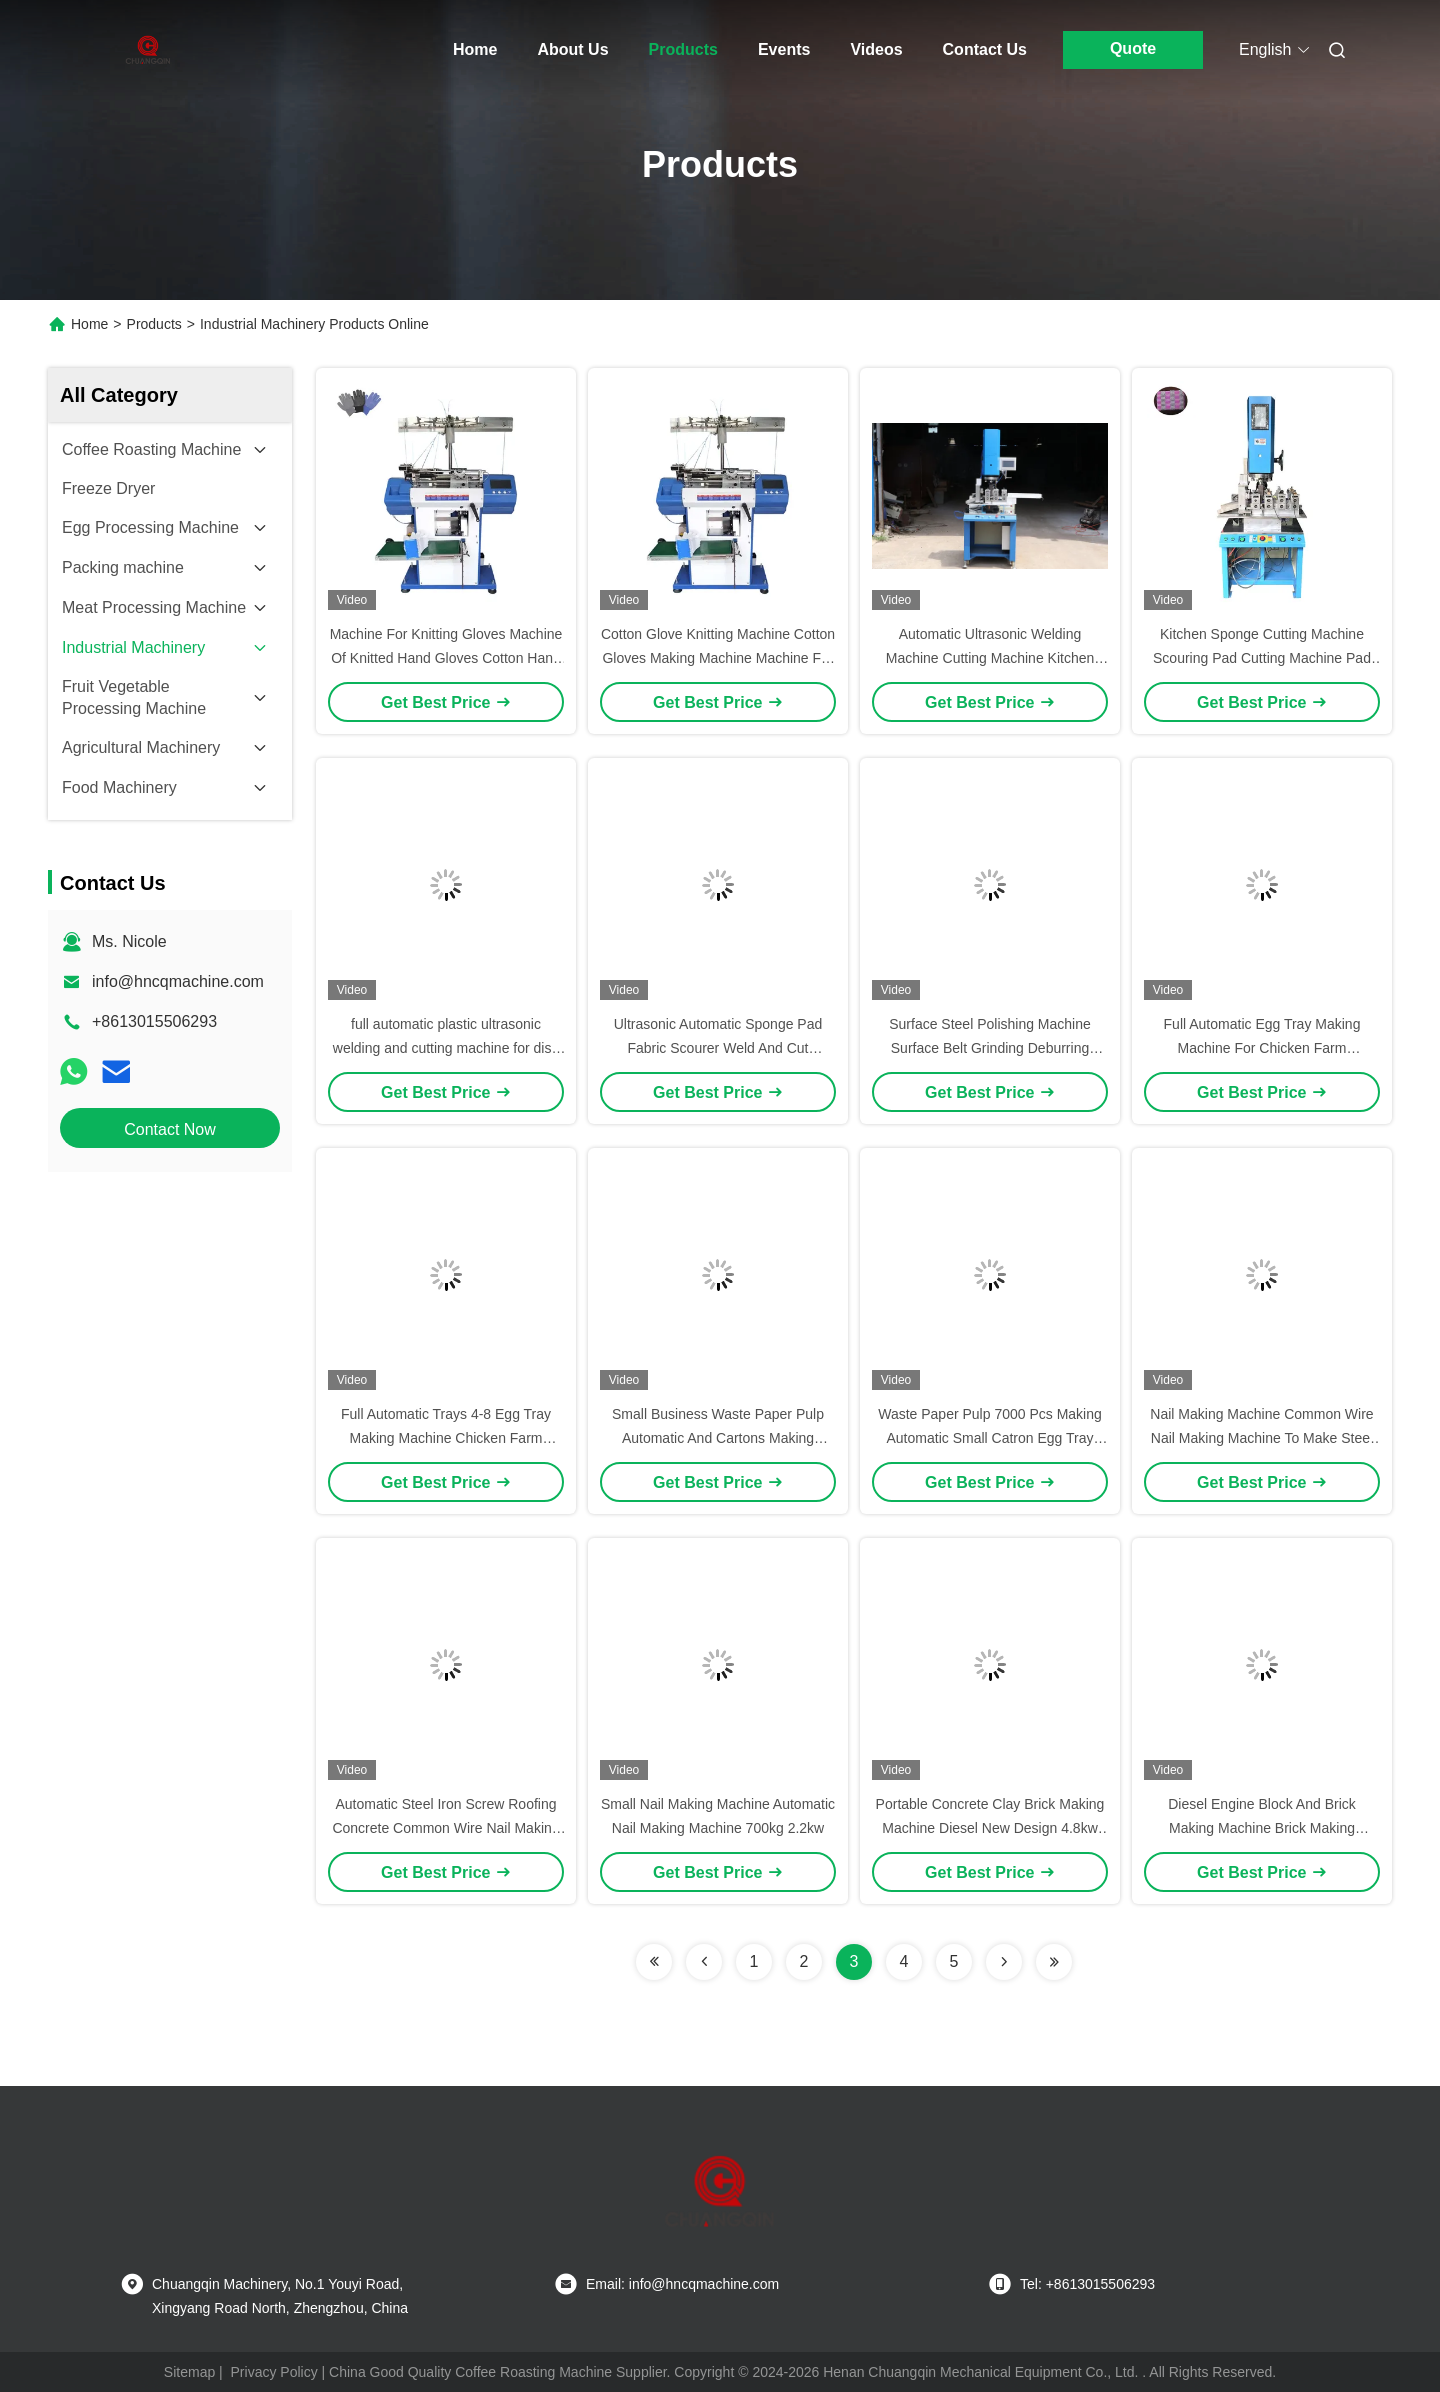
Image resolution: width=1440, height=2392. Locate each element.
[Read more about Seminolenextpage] (654, 1962)
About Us (572, 49)
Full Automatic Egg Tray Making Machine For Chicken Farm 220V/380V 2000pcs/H (1262, 1048)
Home (475, 49)
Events (784, 49)
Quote (1133, 48)
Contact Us (985, 49)
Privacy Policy (274, 2372)
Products (683, 49)
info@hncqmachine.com (178, 981)
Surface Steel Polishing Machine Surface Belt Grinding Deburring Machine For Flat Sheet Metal (990, 1048)
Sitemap (189, 2372)
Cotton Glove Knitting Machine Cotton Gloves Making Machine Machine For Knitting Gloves (718, 658)
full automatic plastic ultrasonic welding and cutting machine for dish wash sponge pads (446, 1048)
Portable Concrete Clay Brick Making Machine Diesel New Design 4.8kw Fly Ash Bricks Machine (990, 1828)
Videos (876, 49)
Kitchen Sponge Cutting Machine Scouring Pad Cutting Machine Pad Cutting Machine (1262, 658)
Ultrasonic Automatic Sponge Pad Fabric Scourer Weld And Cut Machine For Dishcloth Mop (718, 1048)
